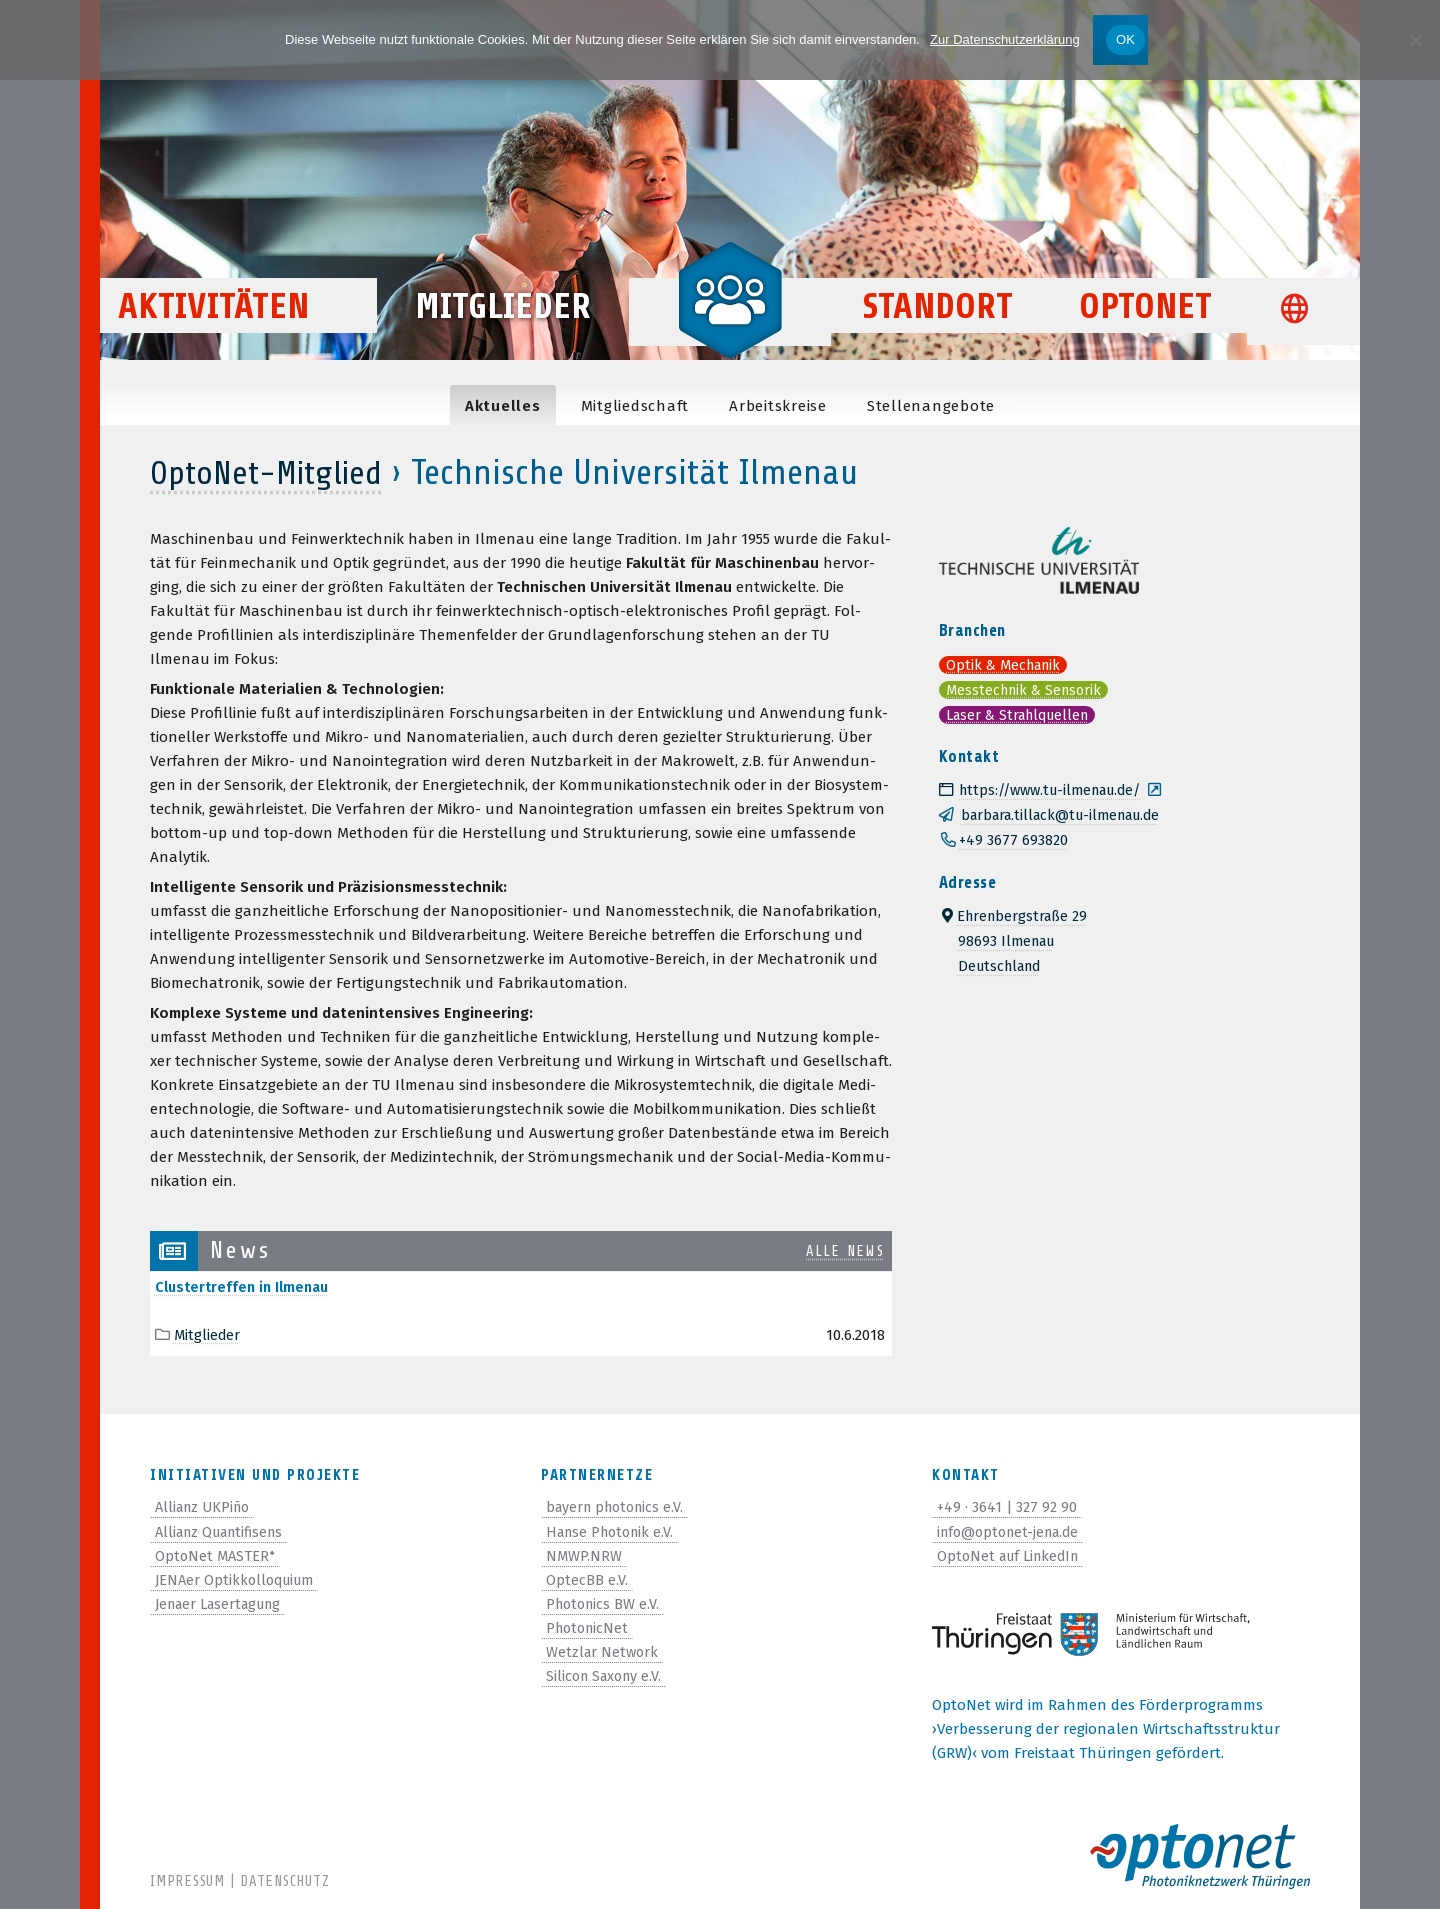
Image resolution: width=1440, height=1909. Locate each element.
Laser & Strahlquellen (1024, 712)
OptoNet (1145, 331)
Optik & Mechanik (1007, 664)
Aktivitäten (245, 331)
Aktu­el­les (503, 406)
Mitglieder (503, 331)
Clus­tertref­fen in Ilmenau (246, 1287)
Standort (938, 331)
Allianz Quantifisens (225, 1531)
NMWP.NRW (584, 1555)
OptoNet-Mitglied (274, 472)
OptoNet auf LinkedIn (1013, 1555)
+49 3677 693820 (1014, 835)
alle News (840, 1251)
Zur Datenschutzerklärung (1005, 39)
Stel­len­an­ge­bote (931, 406)
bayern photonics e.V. (619, 1507)
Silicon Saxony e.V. (607, 1675)
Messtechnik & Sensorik (1028, 688)
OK (1125, 39)
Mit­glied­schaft (635, 406)
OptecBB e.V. (587, 1579)
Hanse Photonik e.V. (614, 1531)
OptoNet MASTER (216, 1555)
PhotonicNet (590, 1627)
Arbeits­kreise (778, 406)
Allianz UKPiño (206, 1507)
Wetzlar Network (604, 1651)
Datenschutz (284, 1881)
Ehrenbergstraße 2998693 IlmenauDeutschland (1016, 935)
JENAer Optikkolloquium (239, 1579)
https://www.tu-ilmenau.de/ (1049, 787)
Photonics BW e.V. (605, 1603)
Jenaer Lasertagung (224, 1603)
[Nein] (1415, 40)
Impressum (187, 1881)
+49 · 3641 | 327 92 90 (1008, 1507)
